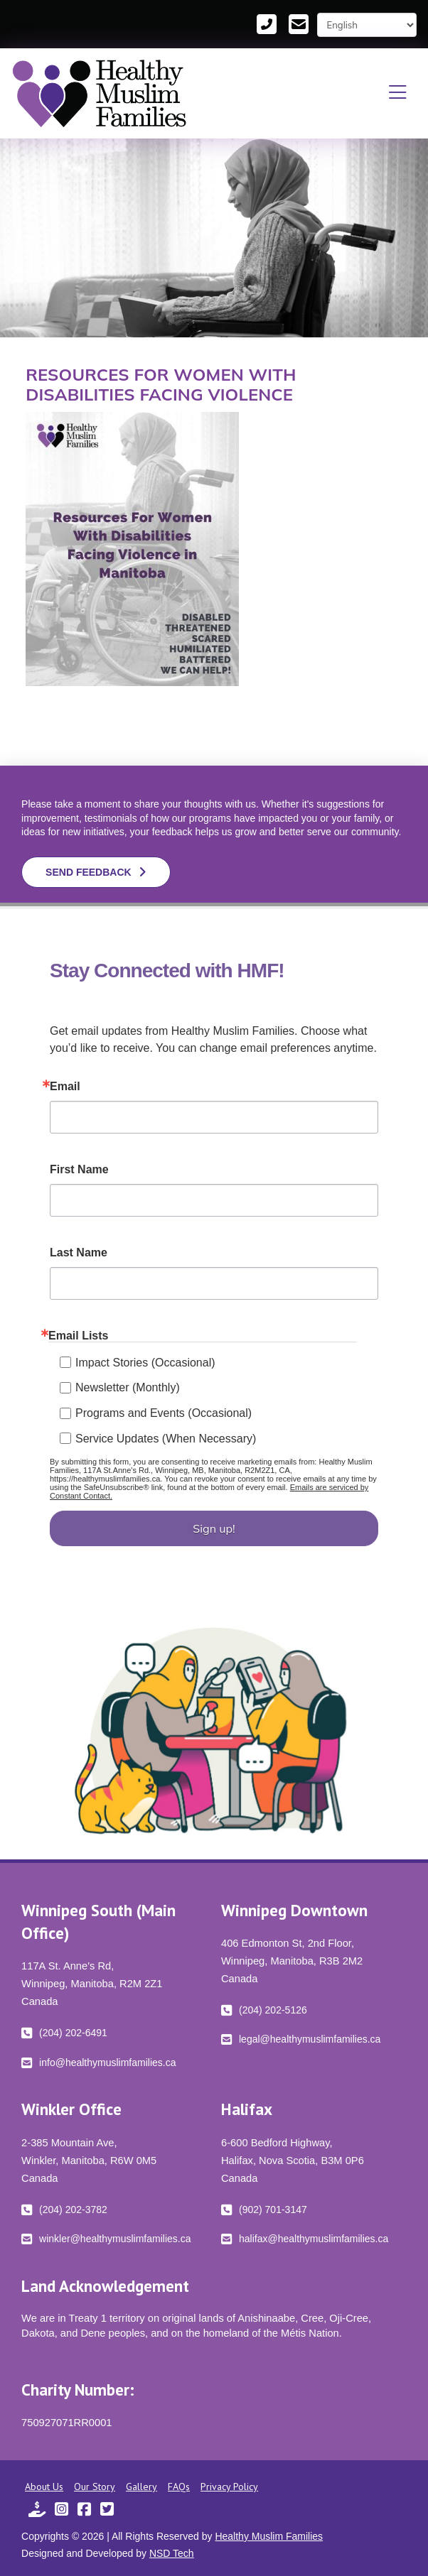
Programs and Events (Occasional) (163, 1413)
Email (65, 1086)
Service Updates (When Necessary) (165, 1439)
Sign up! (214, 1528)
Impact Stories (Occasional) (145, 1363)
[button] (398, 93)
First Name (79, 1169)
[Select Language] (367, 25)
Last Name (78, 1253)
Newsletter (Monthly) (127, 1387)
